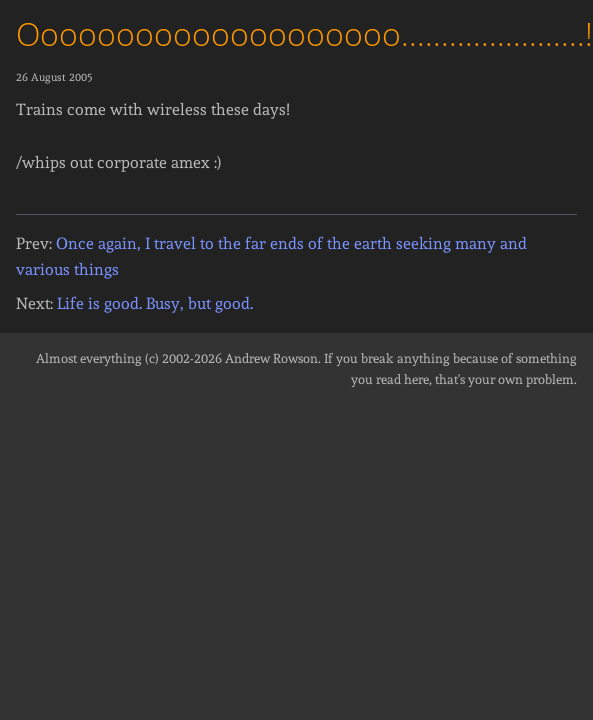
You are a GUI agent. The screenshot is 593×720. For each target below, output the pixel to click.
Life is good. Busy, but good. (155, 303)
